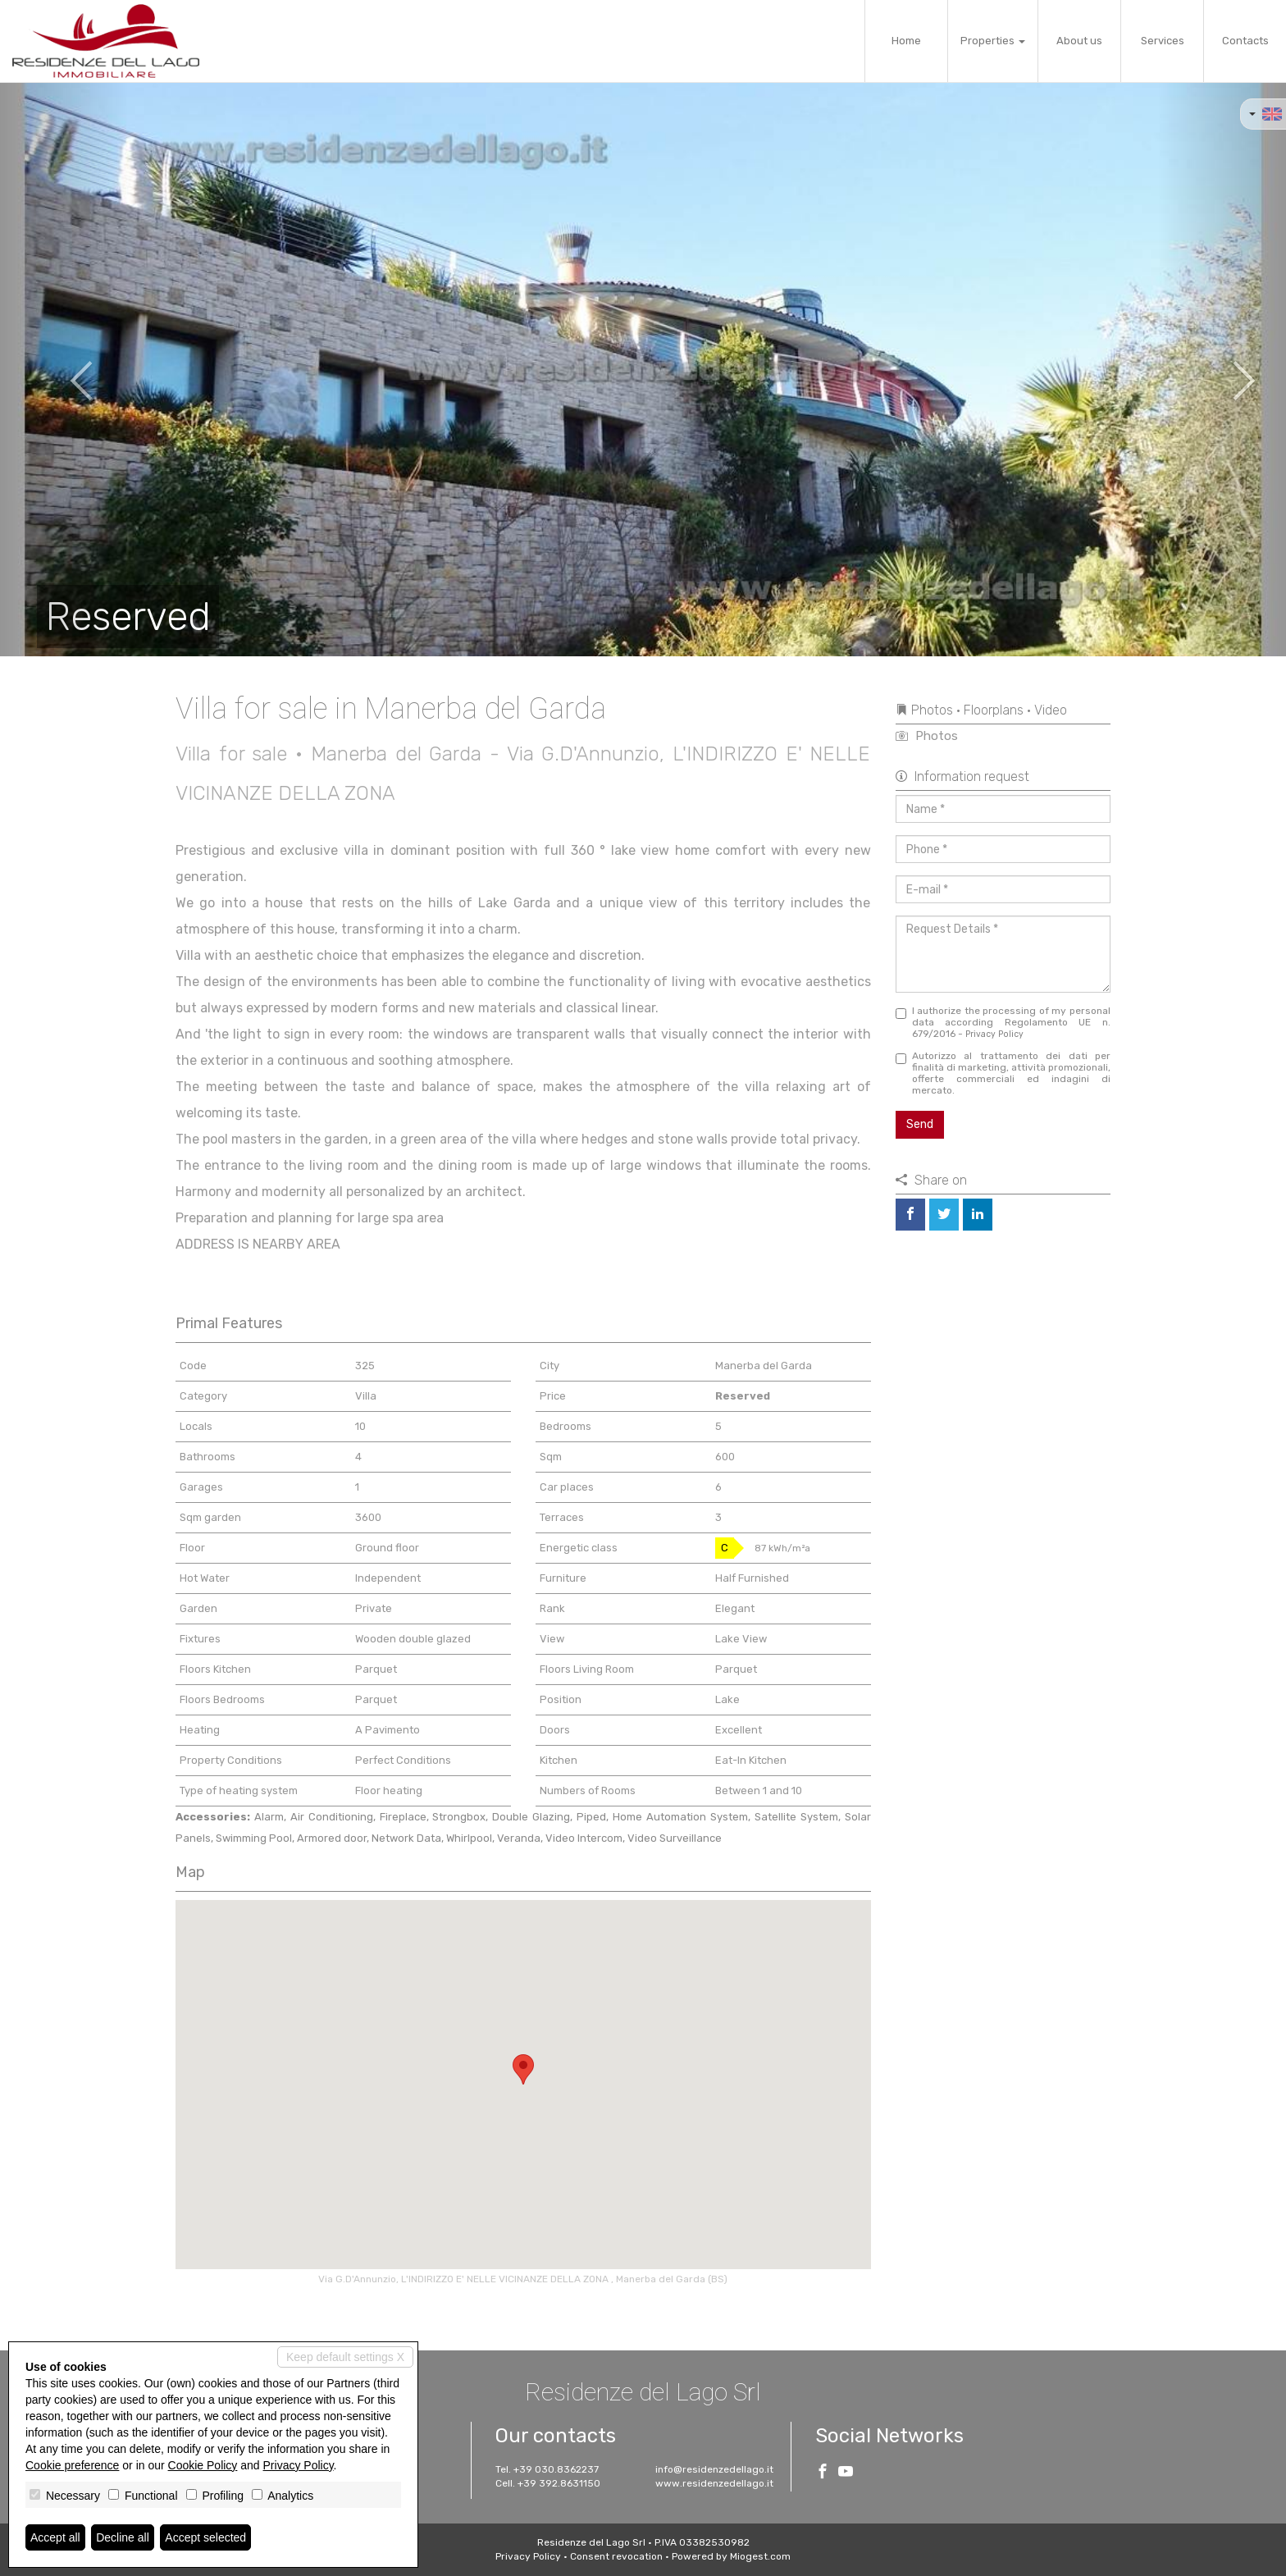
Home (906, 40)
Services (1162, 40)
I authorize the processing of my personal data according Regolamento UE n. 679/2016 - (1003, 1022)
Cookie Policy (203, 2465)
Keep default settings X (345, 2357)
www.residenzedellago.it (714, 2483)
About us (1079, 40)
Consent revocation (616, 2556)
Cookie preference (72, 2465)
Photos (927, 735)
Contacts (1245, 40)
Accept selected (205, 2537)
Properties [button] (992, 40)
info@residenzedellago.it (714, 2469)
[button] (64, 369)
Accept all (55, 2537)
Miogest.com (760, 2556)
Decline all (122, 2537)
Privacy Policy (994, 1034)
